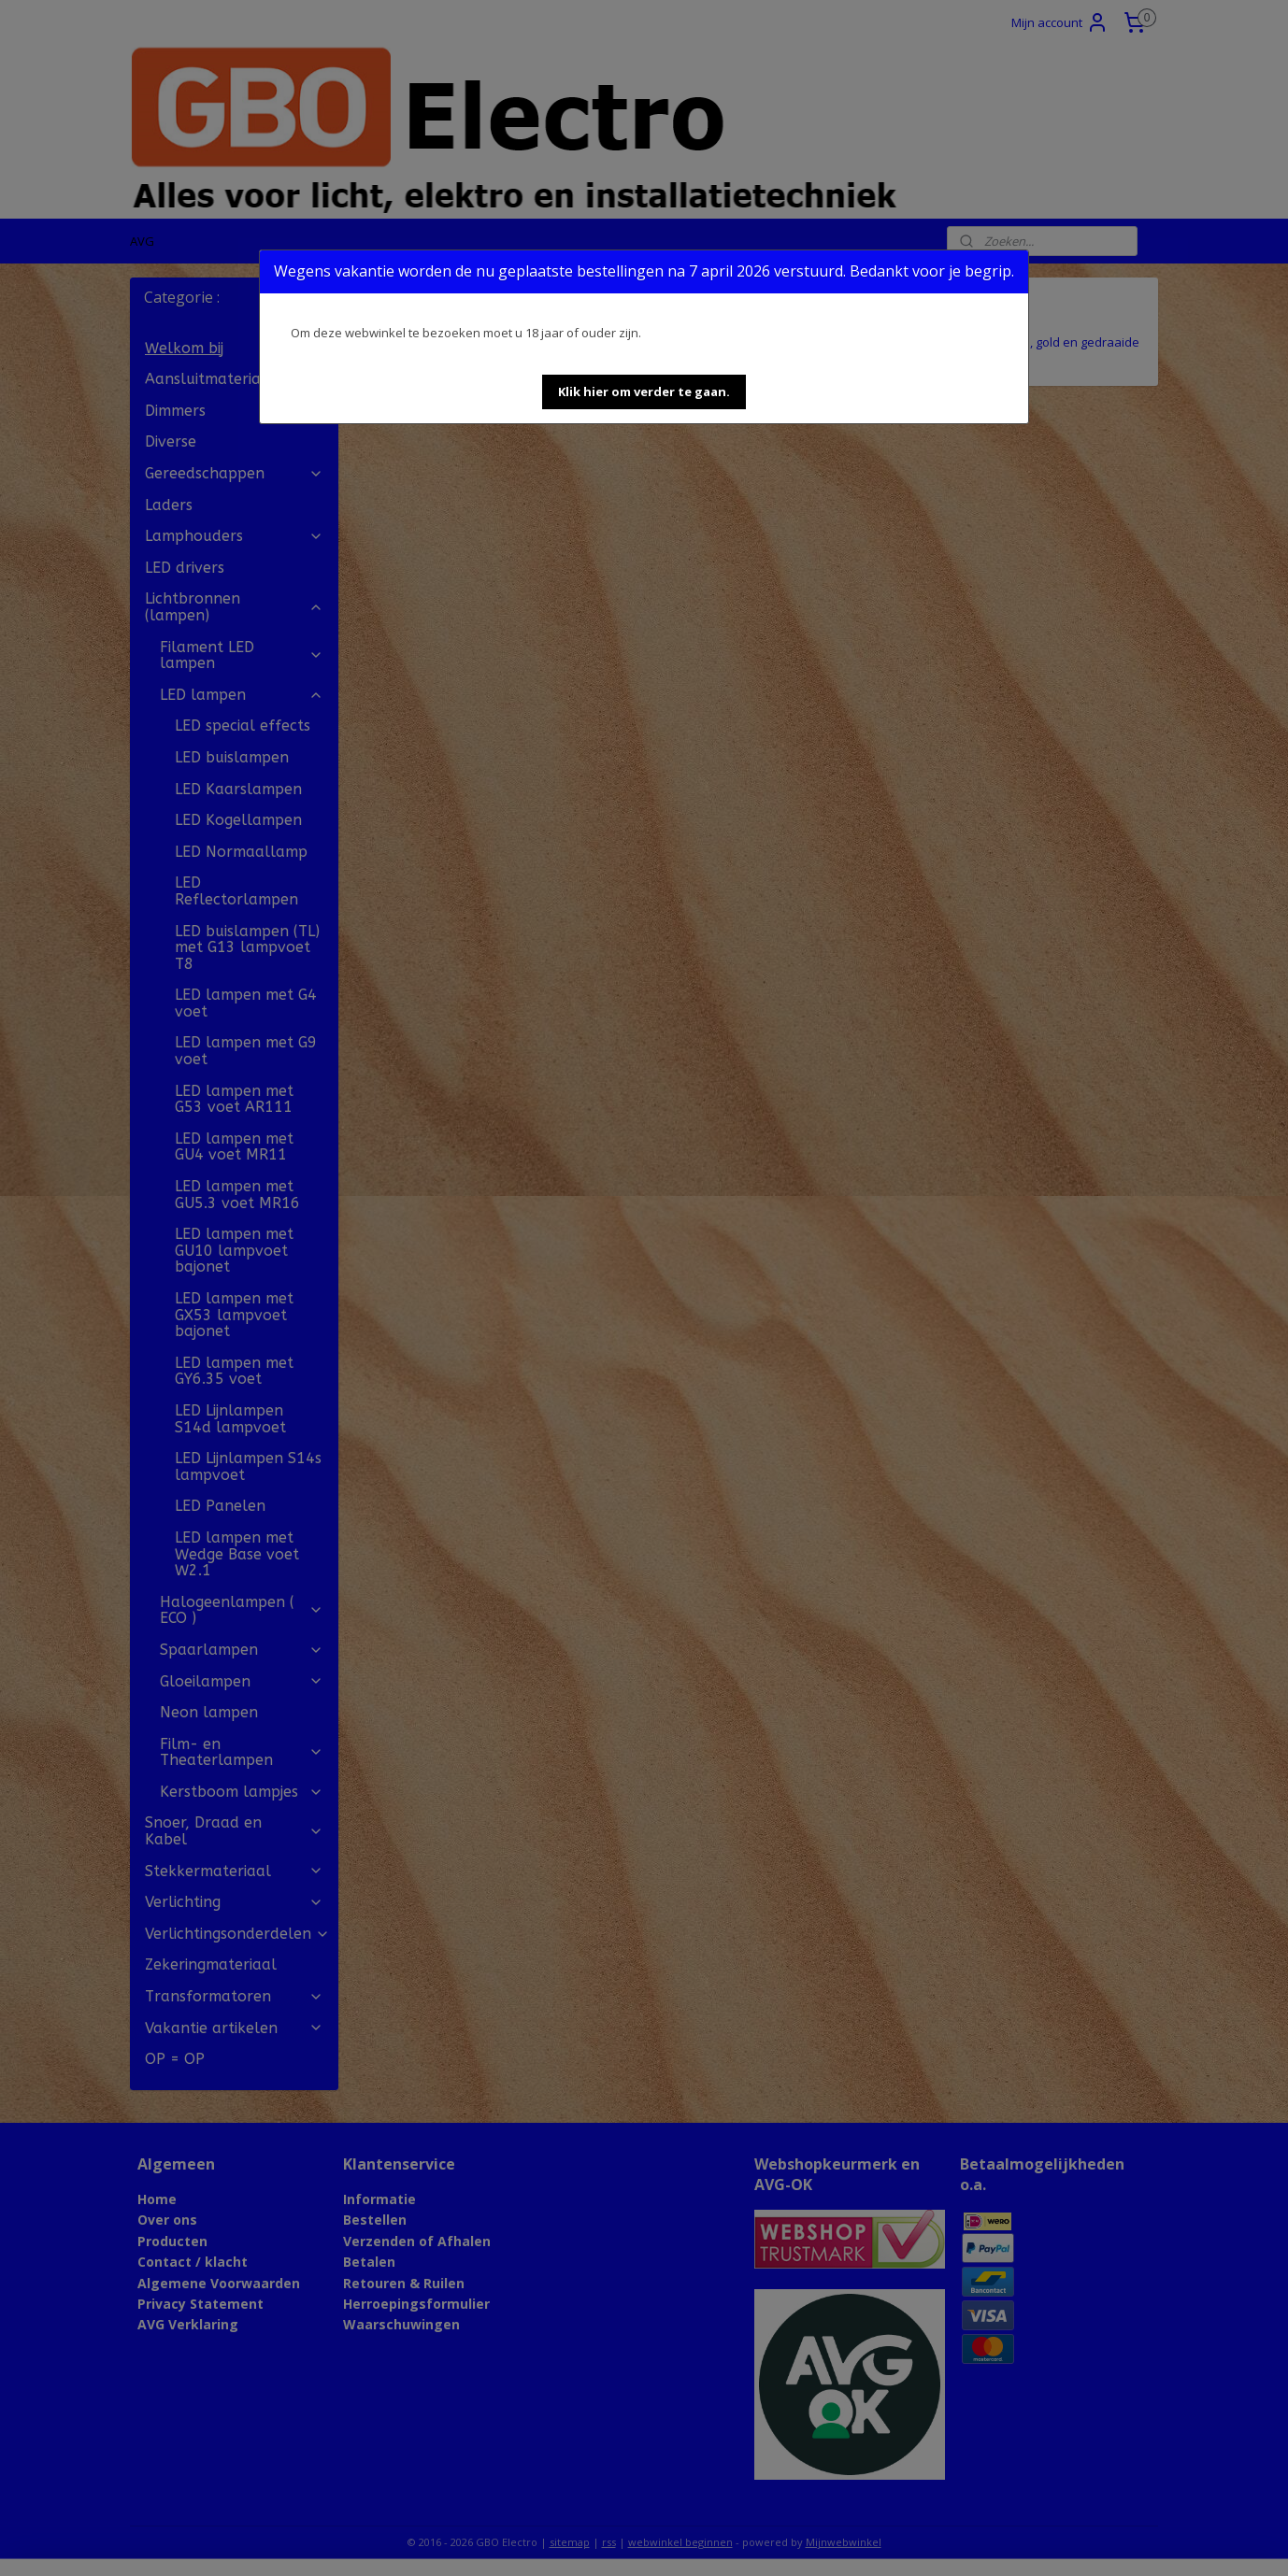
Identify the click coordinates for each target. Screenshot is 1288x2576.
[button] (644, 392)
